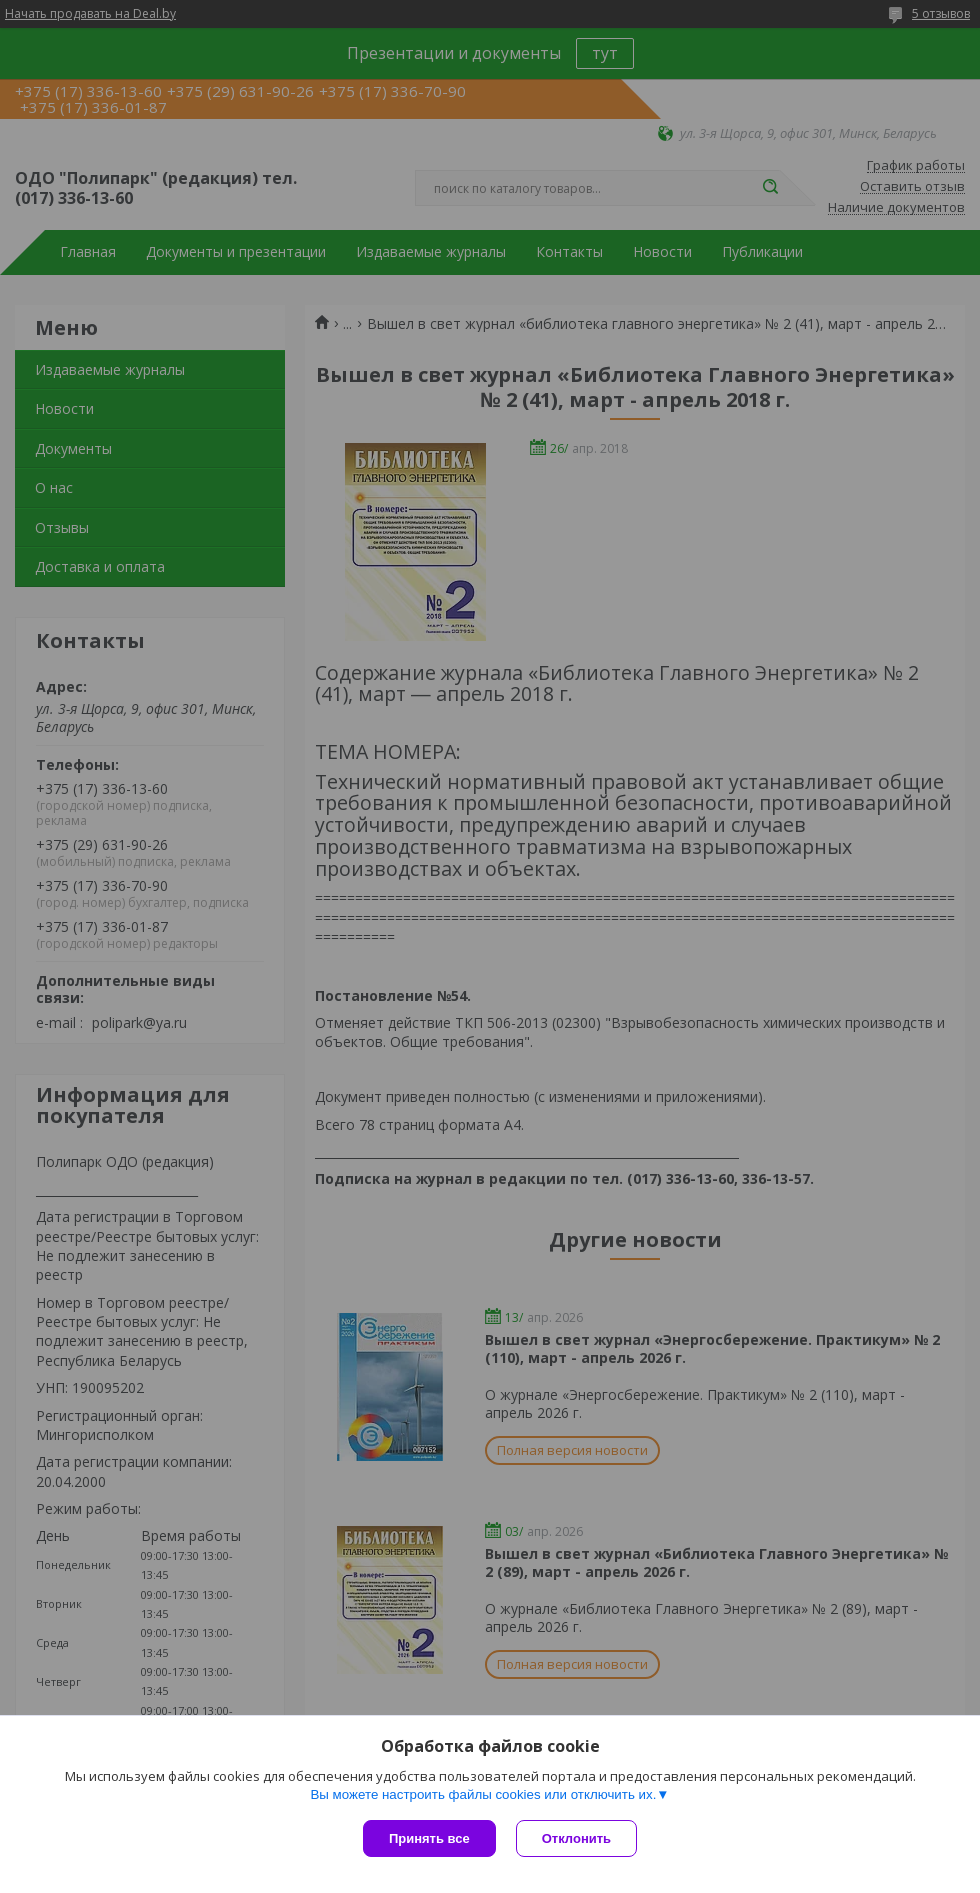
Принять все (429, 1838)
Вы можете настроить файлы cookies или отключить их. (483, 1794)
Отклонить (576, 1838)
